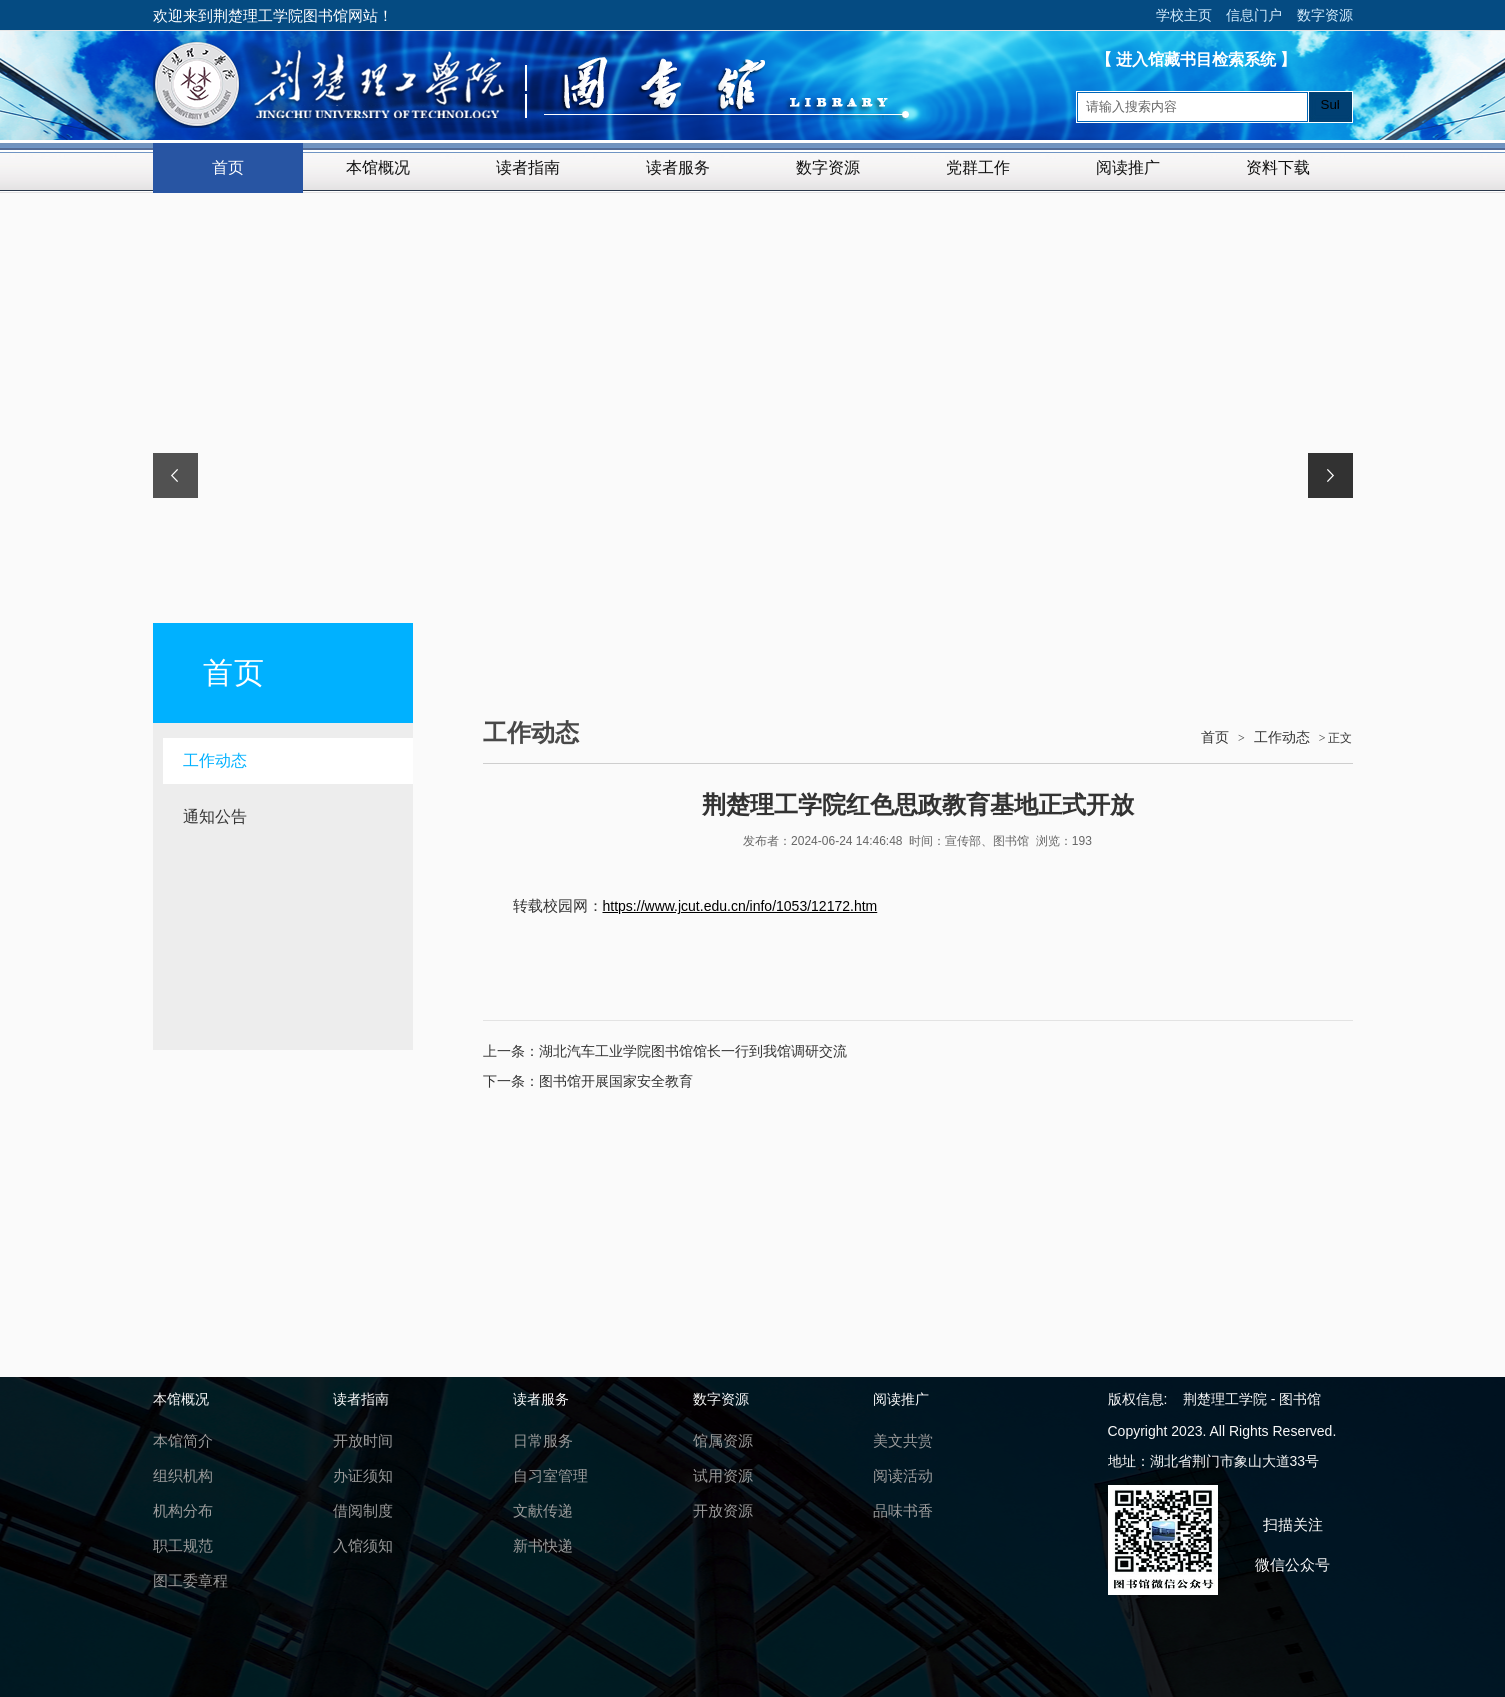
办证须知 (363, 1475)
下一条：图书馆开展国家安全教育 (588, 1081)
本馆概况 (378, 167)
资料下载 (1278, 167)
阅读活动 (903, 1475)
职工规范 (183, 1545)
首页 (228, 167)
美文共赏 (903, 1440)
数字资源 (1325, 15)
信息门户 (1254, 15)
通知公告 (215, 816)
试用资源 (723, 1475)
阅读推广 (1128, 167)
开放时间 (363, 1440)
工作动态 (215, 760)
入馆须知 (363, 1545)
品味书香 (903, 1510)
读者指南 (528, 167)
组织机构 (183, 1475)
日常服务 (543, 1440)
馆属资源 (723, 1440)
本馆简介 (183, 1440)
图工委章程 (190, 1580)
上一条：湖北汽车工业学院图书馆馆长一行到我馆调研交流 (665, 1051)
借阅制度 (363, 1510)
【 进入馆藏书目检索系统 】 (1196, 59)
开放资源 (723, 1510)
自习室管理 (550, 1475)
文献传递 (543, 1510)
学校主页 (1184, 15)
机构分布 (183, 1510)
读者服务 (678, 167)
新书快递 (543, 1545)
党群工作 (978, 167)
